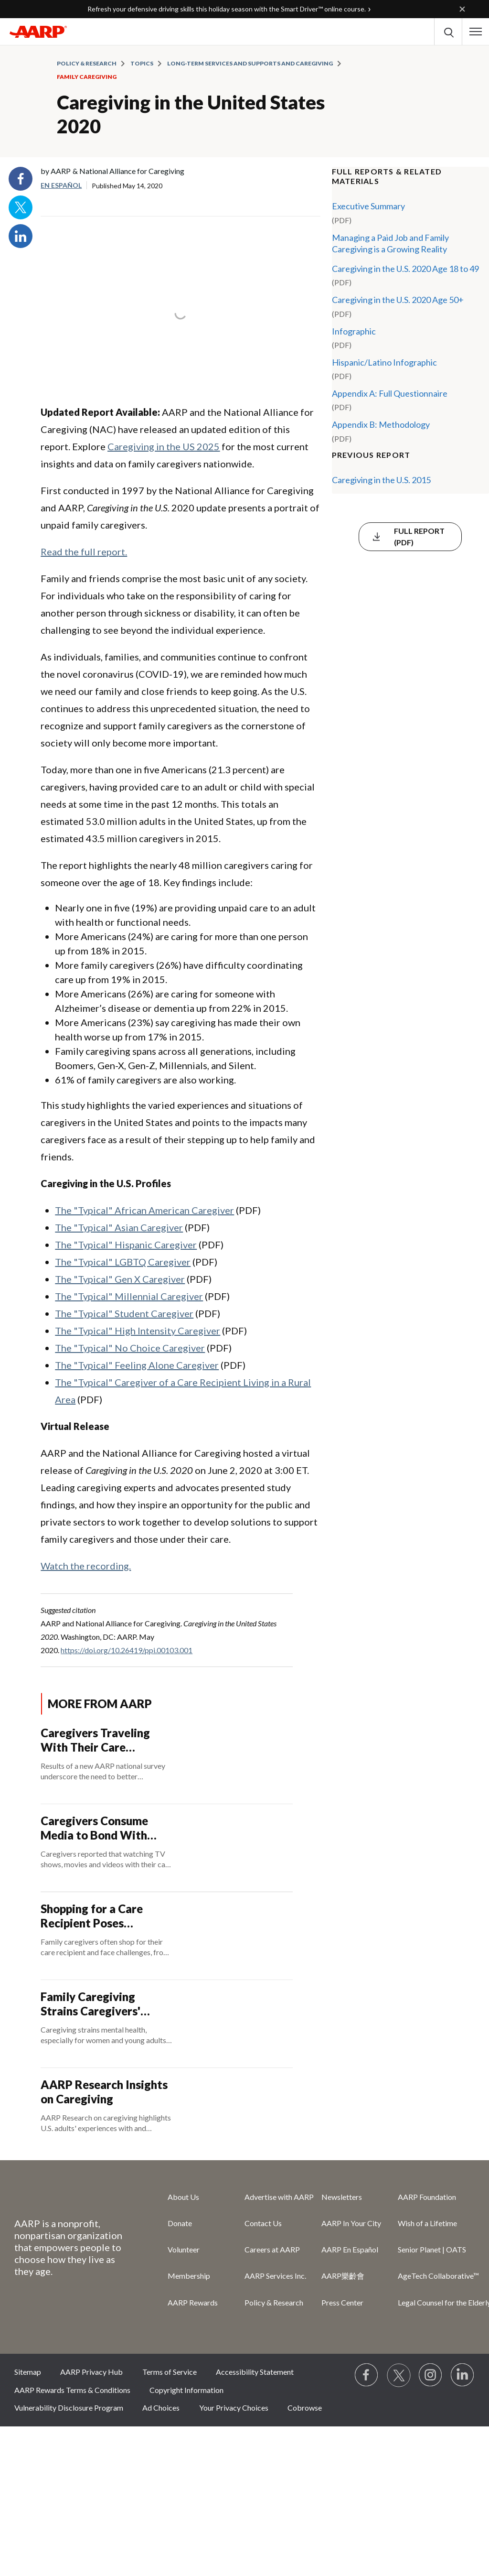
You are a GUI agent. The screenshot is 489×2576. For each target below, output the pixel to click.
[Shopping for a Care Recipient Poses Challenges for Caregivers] (166, 1936)
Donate (180, 2223)
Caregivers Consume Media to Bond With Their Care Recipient (95, 1828)
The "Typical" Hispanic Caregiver (126, 1244)
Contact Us (263, 2223)
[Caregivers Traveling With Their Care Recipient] (166, 1760)
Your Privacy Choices (233, 2407)
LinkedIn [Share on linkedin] (20, 236)
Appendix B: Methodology (381, 424)
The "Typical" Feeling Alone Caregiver (137, 1365)
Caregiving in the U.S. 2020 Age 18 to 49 (405, 268)
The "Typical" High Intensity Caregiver (137, 1330)
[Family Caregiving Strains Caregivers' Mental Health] (166, 2024)
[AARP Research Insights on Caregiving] (166, 2112)
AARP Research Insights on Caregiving (104, 2092)
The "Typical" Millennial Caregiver (129, 1296)
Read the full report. (84, 551)
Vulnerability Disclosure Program (68, 2407)
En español (61, 185)
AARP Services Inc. (275, 2275)
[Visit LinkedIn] (463, 2375)
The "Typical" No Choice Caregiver (130, 1347)
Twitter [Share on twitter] (20, 207)
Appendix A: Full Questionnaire (389, 393)
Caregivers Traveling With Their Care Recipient (95, 1740)
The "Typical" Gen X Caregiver (120, 1279)
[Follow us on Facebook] (367, 2375)
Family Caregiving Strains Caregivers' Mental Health (90, 2004)
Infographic (354, 331)
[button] (475, 31)
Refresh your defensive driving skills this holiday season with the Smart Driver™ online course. (226, 9)
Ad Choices (161, 2407)
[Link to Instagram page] (431, 2375)
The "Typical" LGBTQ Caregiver (123, 1261)
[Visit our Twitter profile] (399, 2375)
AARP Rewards (193, 2302)
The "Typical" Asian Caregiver (119, 1227)
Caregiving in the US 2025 (163, 446)
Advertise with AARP (279, 2196)
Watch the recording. (86, 1565)
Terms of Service (169, 2371)
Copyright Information (186, 2389)
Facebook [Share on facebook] (20, 179)
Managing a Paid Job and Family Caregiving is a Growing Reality (390, 243)
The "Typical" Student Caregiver (124, 1313)
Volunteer (184, 2249)
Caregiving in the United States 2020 (191, 114)
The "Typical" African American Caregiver (144, 1210)
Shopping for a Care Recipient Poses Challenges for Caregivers (92, 1916)
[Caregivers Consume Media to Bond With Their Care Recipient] (166, 1848)
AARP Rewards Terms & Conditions (72, 2389)
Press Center (342, 2302)
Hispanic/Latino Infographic (384, 362)
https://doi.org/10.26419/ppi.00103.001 (126, 1650)
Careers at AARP (272, 2249)
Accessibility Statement (255, 2371)
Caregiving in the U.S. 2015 (381, 480)
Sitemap (27, 2371)
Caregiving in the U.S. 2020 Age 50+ (398, 299)
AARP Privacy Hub (91, 2371)
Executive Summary (368, 206)
